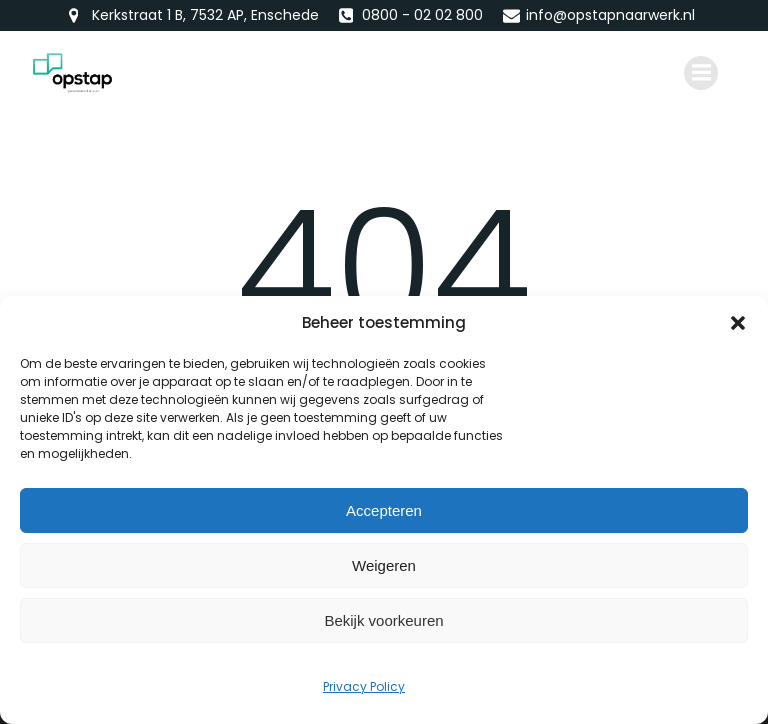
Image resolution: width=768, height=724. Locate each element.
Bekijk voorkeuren (383, 620)
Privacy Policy (364, 686)
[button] (738, 323)
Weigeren (384, 565)
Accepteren (384, 510)
